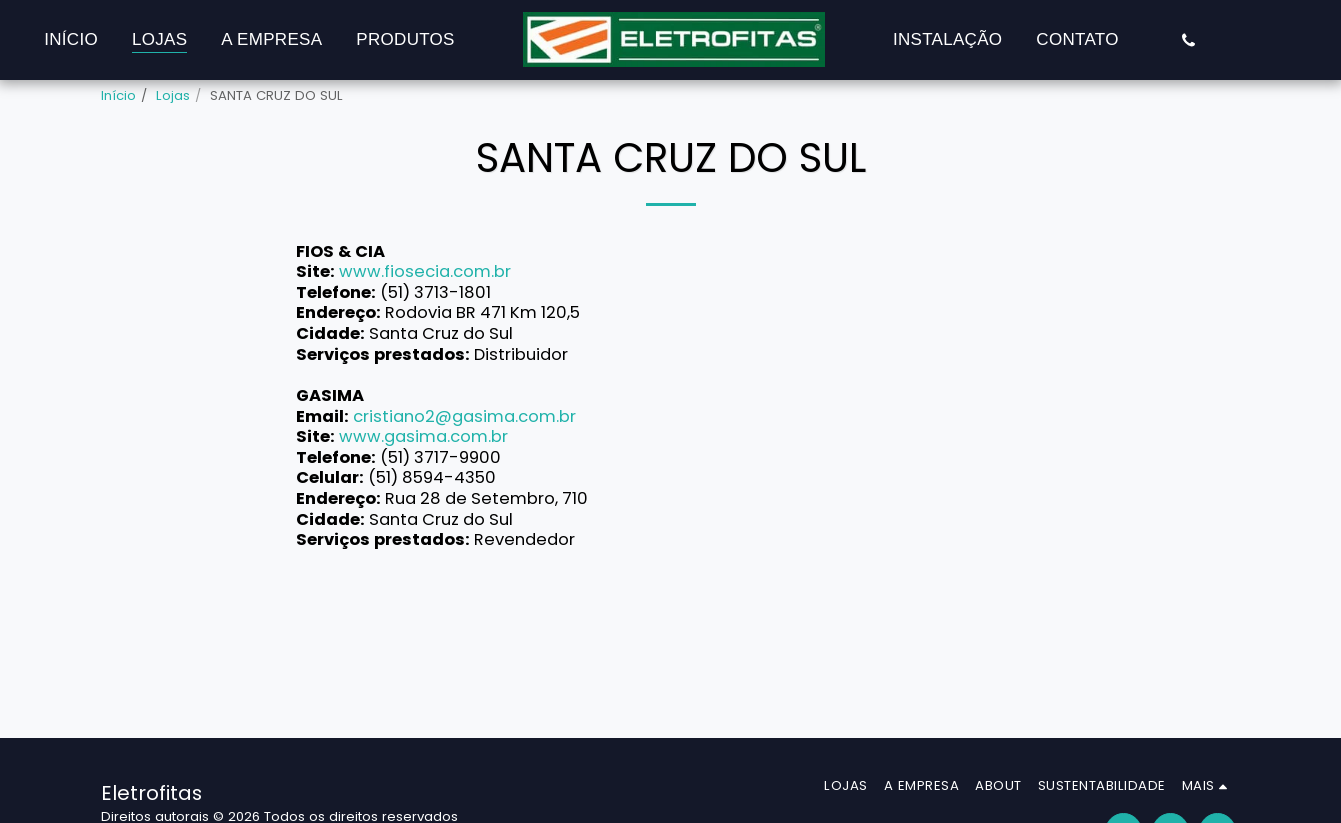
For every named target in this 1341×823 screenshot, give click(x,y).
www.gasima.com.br (423, 436)
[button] (1188, 40)
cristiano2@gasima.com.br (464, 416)
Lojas (173, 95)
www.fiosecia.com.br (425, 271)
